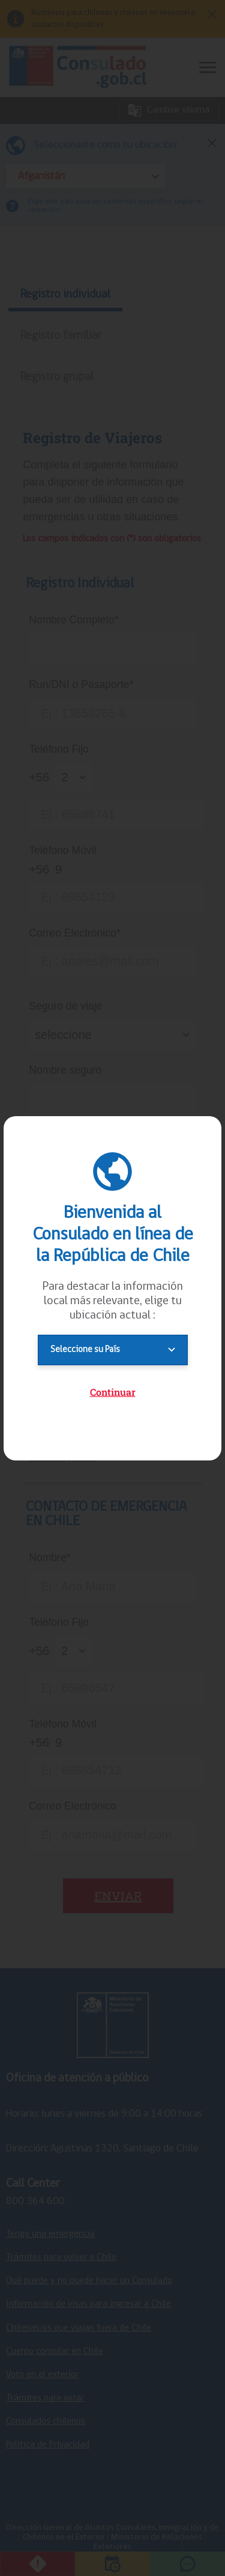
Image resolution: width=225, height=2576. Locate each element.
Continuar (113, 1392)
